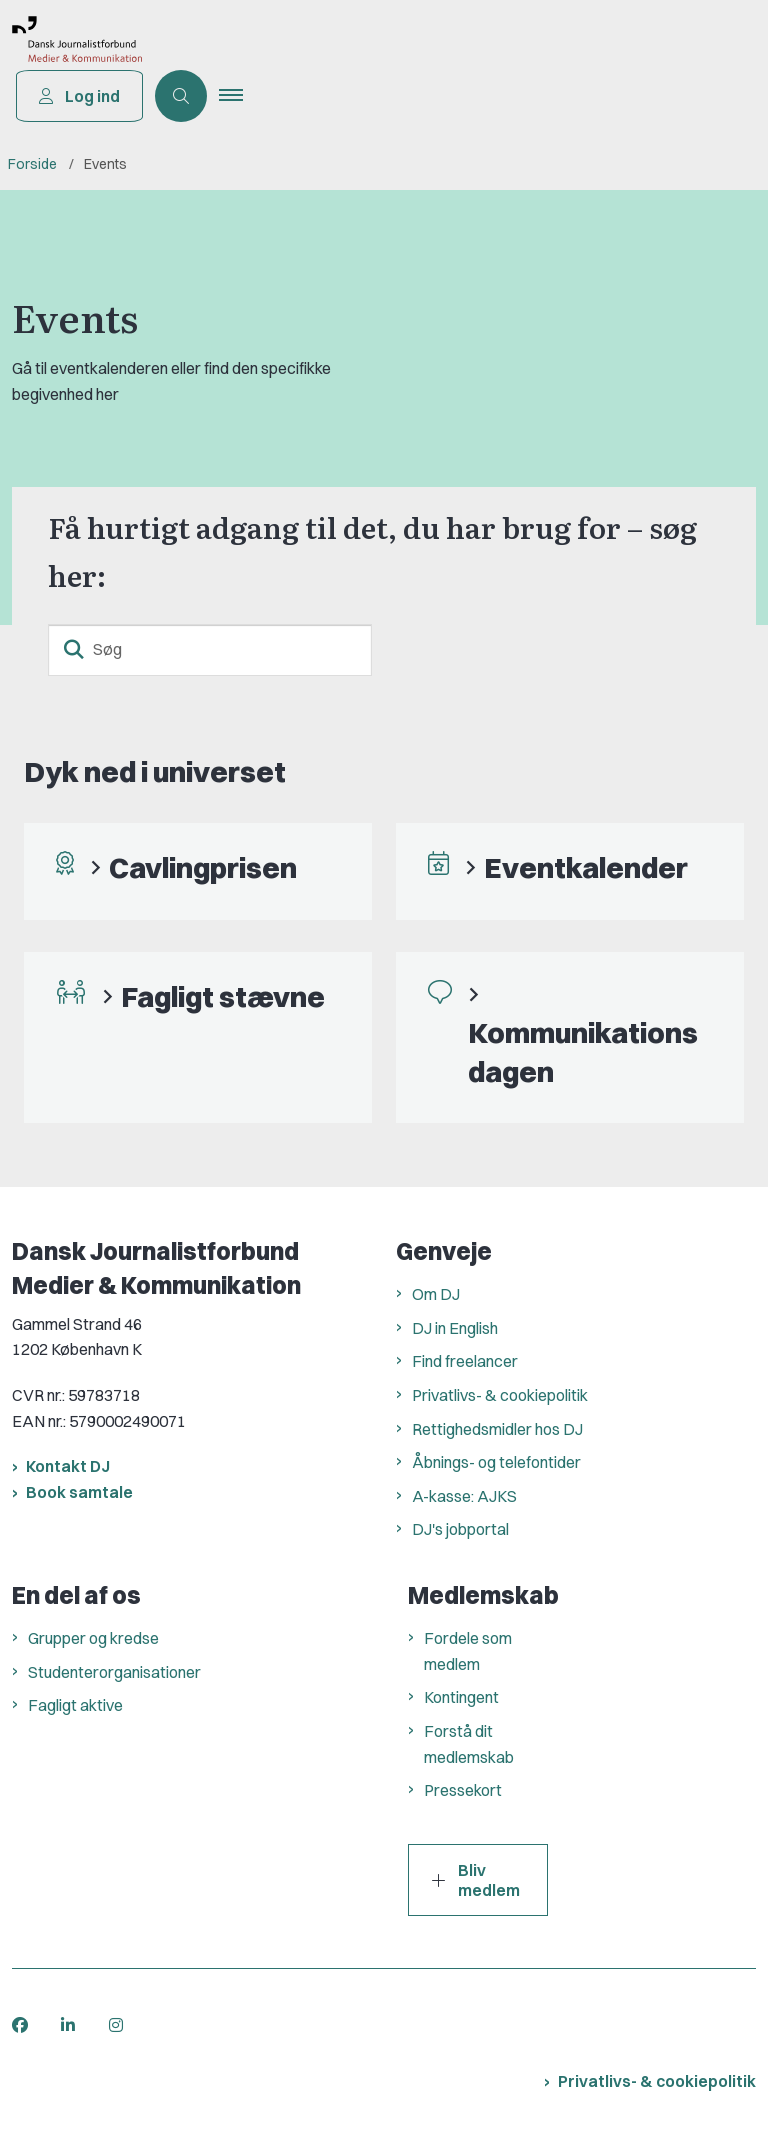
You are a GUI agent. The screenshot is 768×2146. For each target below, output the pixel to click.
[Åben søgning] (183, 96)
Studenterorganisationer (114, 1672)
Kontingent (461, 1697)
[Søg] (210, 650)
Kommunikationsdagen (583, 1051)
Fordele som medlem (468, 1651)
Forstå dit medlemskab (469, 1744)
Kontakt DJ (68, 1466)
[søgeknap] (74, 650)
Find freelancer (465, 1361)
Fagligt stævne (223, 996)
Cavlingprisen (203, 867)
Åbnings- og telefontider (496, 1462)
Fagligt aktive (75, 1705)
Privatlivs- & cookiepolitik (500, 1395)
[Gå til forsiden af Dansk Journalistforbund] (71, 43)
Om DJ (436, 1294)
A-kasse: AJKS (464, 1496)
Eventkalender (586, 867)
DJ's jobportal (460, 1529)
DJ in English (455, 1328)
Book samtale (79, 1492)
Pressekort (463, 1790)
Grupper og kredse (93, 1638)
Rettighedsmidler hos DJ (497, 1429)
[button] (241, 96)
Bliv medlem (476, 1880)
